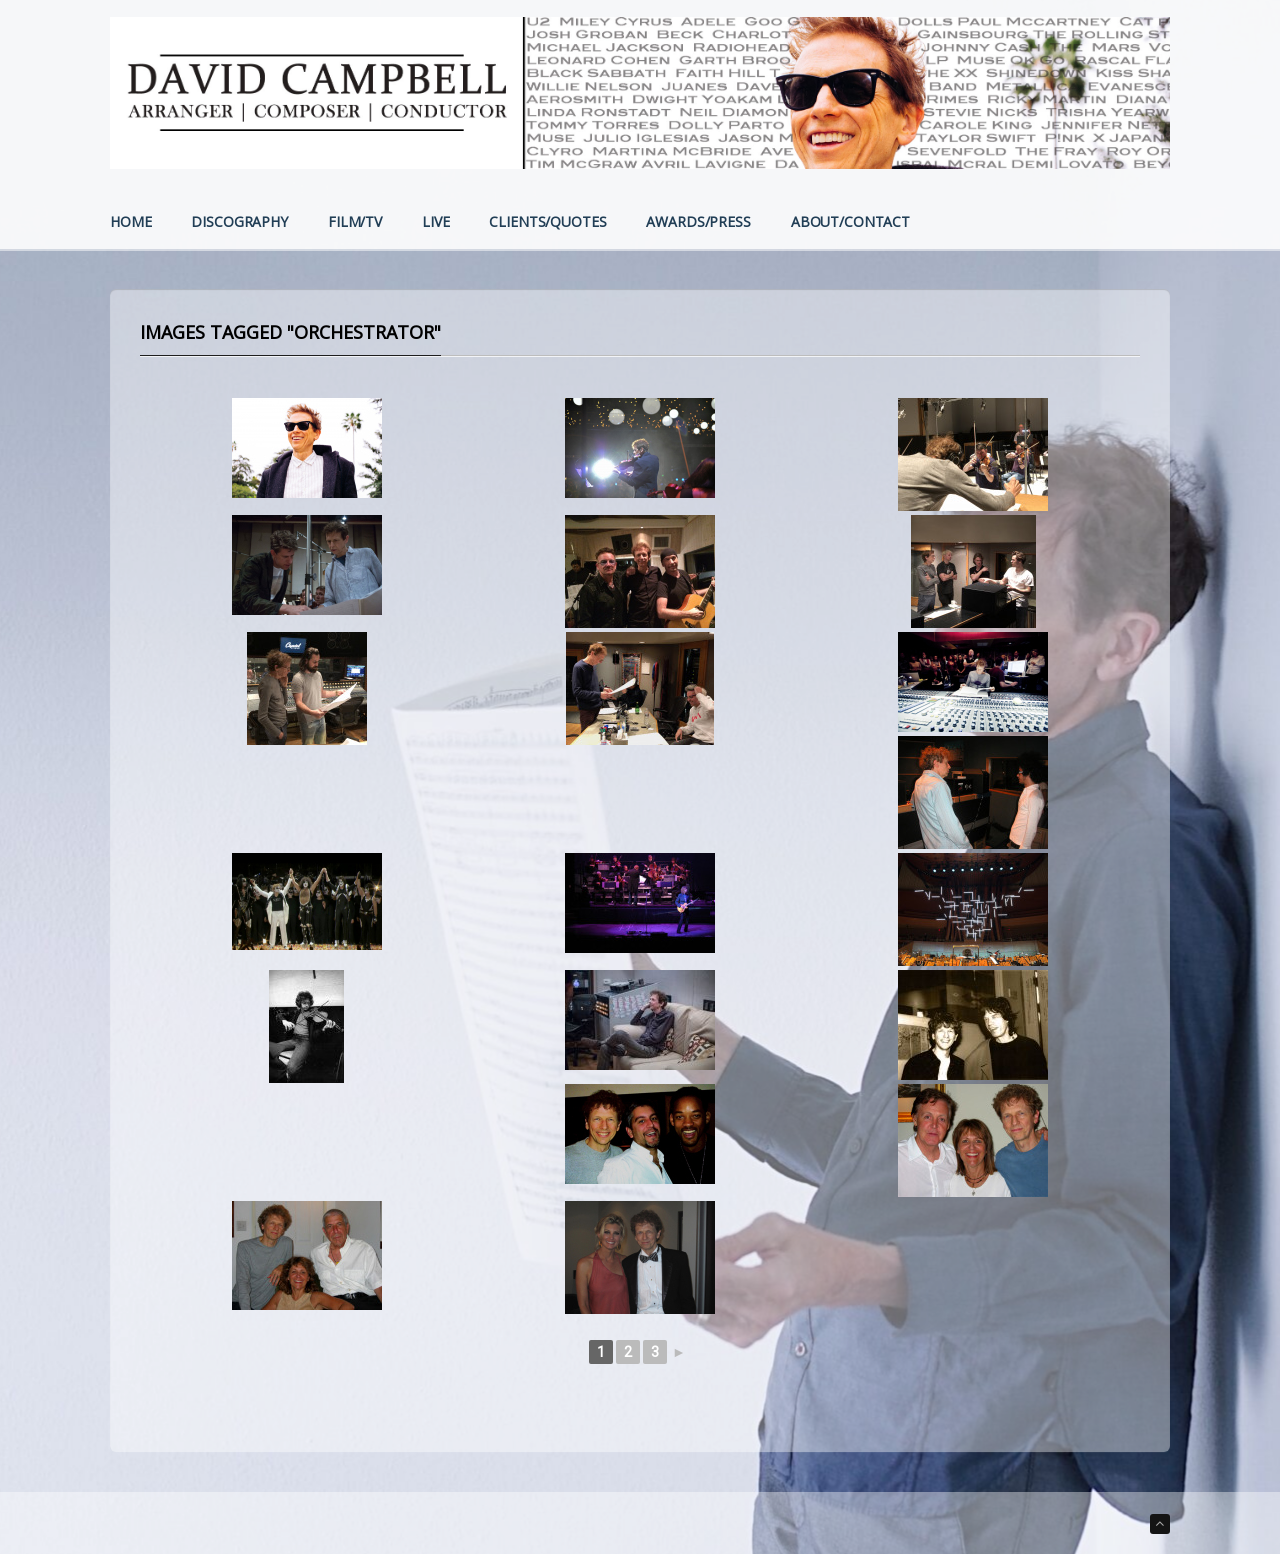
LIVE (435, 223)
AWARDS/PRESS (698, 223)
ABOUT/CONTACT (850, 223)
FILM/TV (355, 223)
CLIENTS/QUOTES (547, 223)
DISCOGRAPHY (239, 223)
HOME (130, 223)
